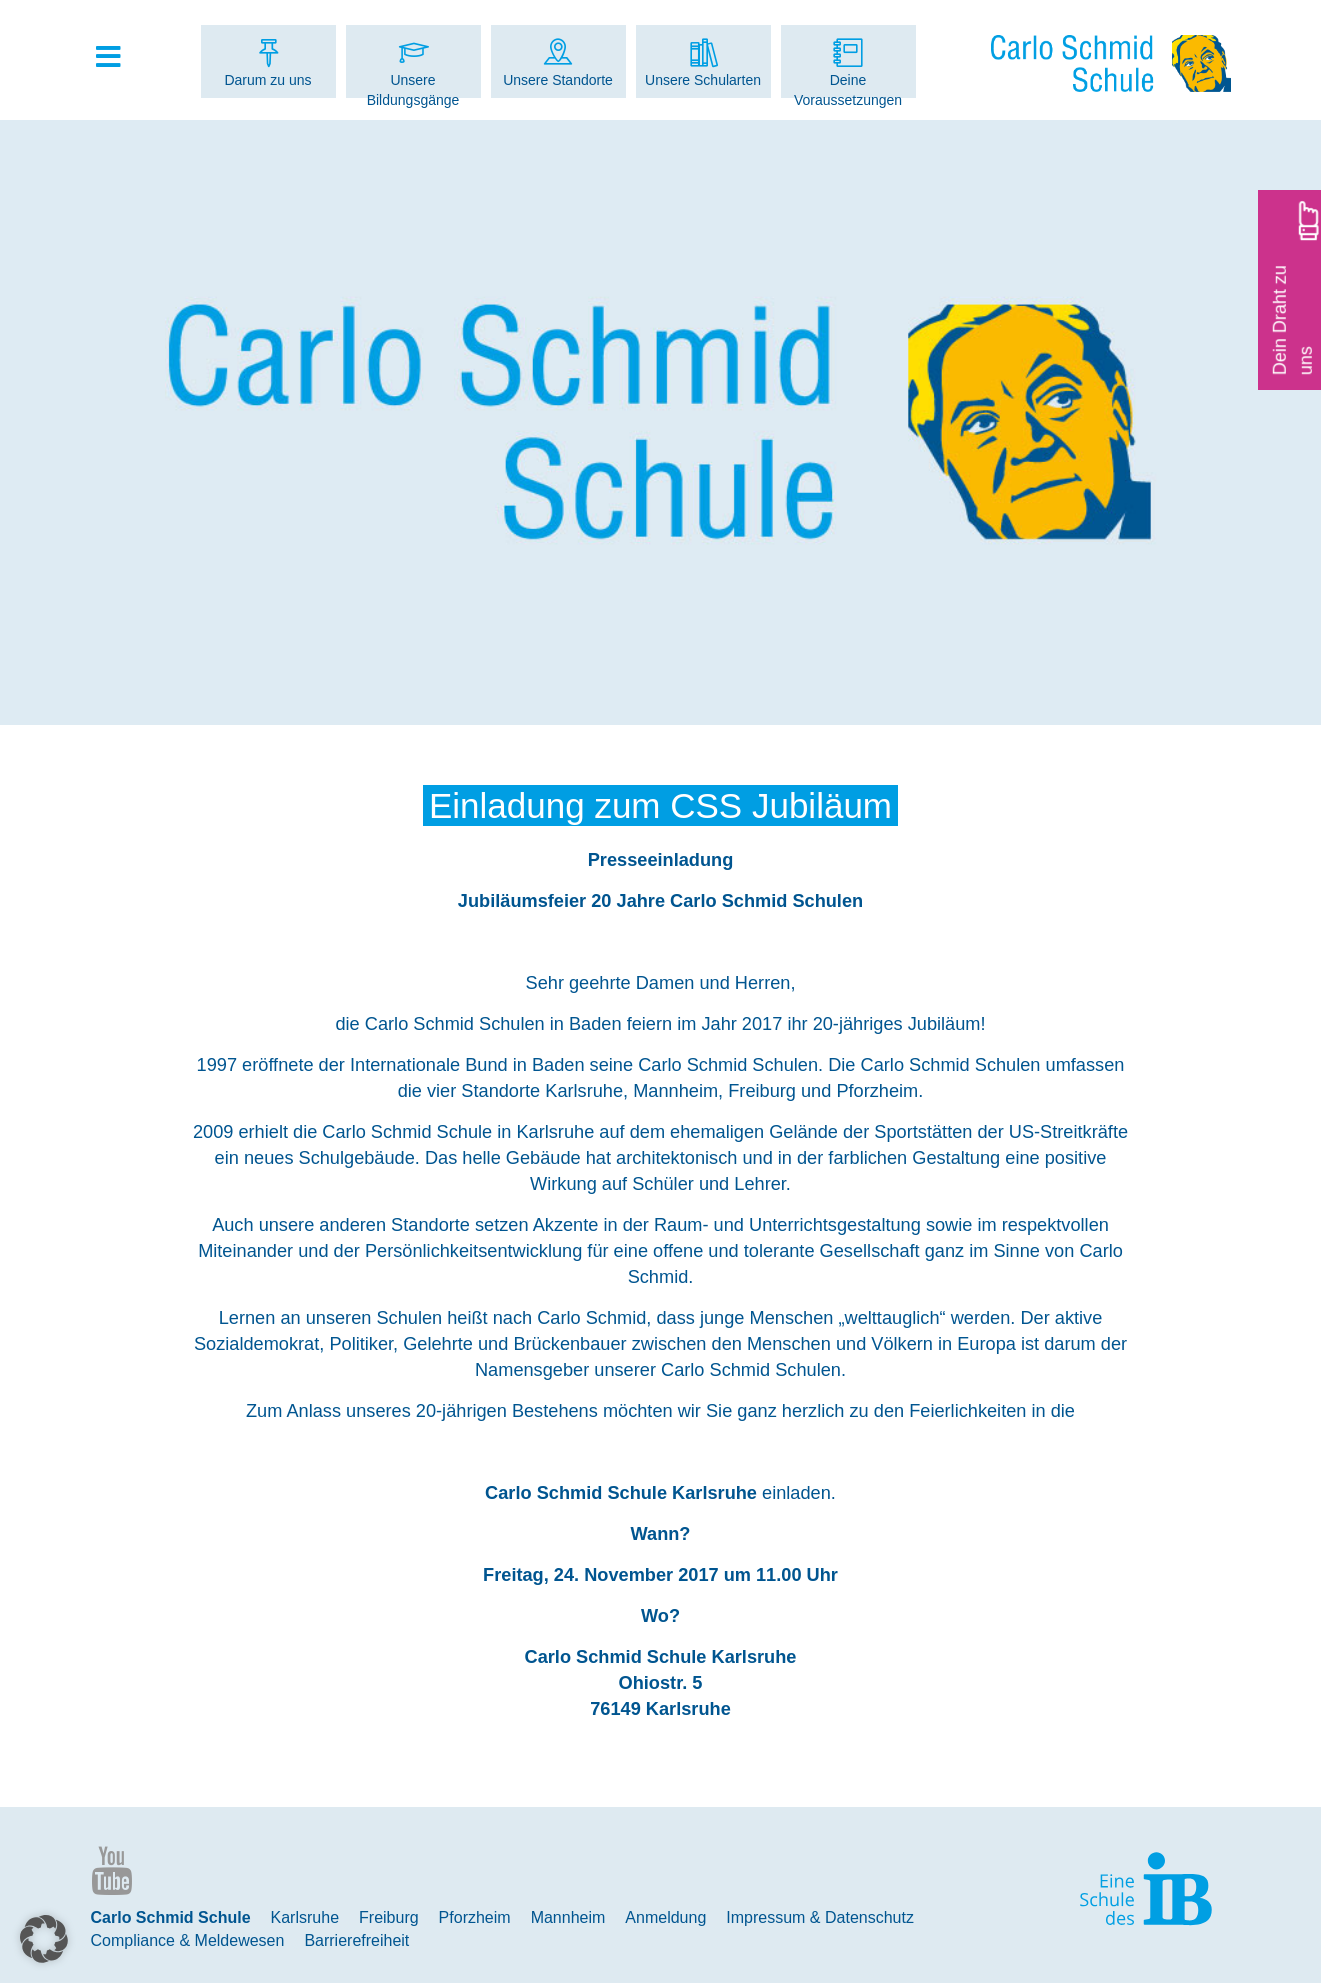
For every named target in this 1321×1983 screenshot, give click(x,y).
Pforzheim (475, 1917)
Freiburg (389, 1917)
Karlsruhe (305, 1917)
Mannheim (568, 1917)
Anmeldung (665, 1917)
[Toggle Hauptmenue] (119, 58)
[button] (44, 1939)
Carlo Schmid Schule (171, 1917)
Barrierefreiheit (356, 1940)
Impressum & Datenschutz (820, 1917)
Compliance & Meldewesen (188, 1940)
